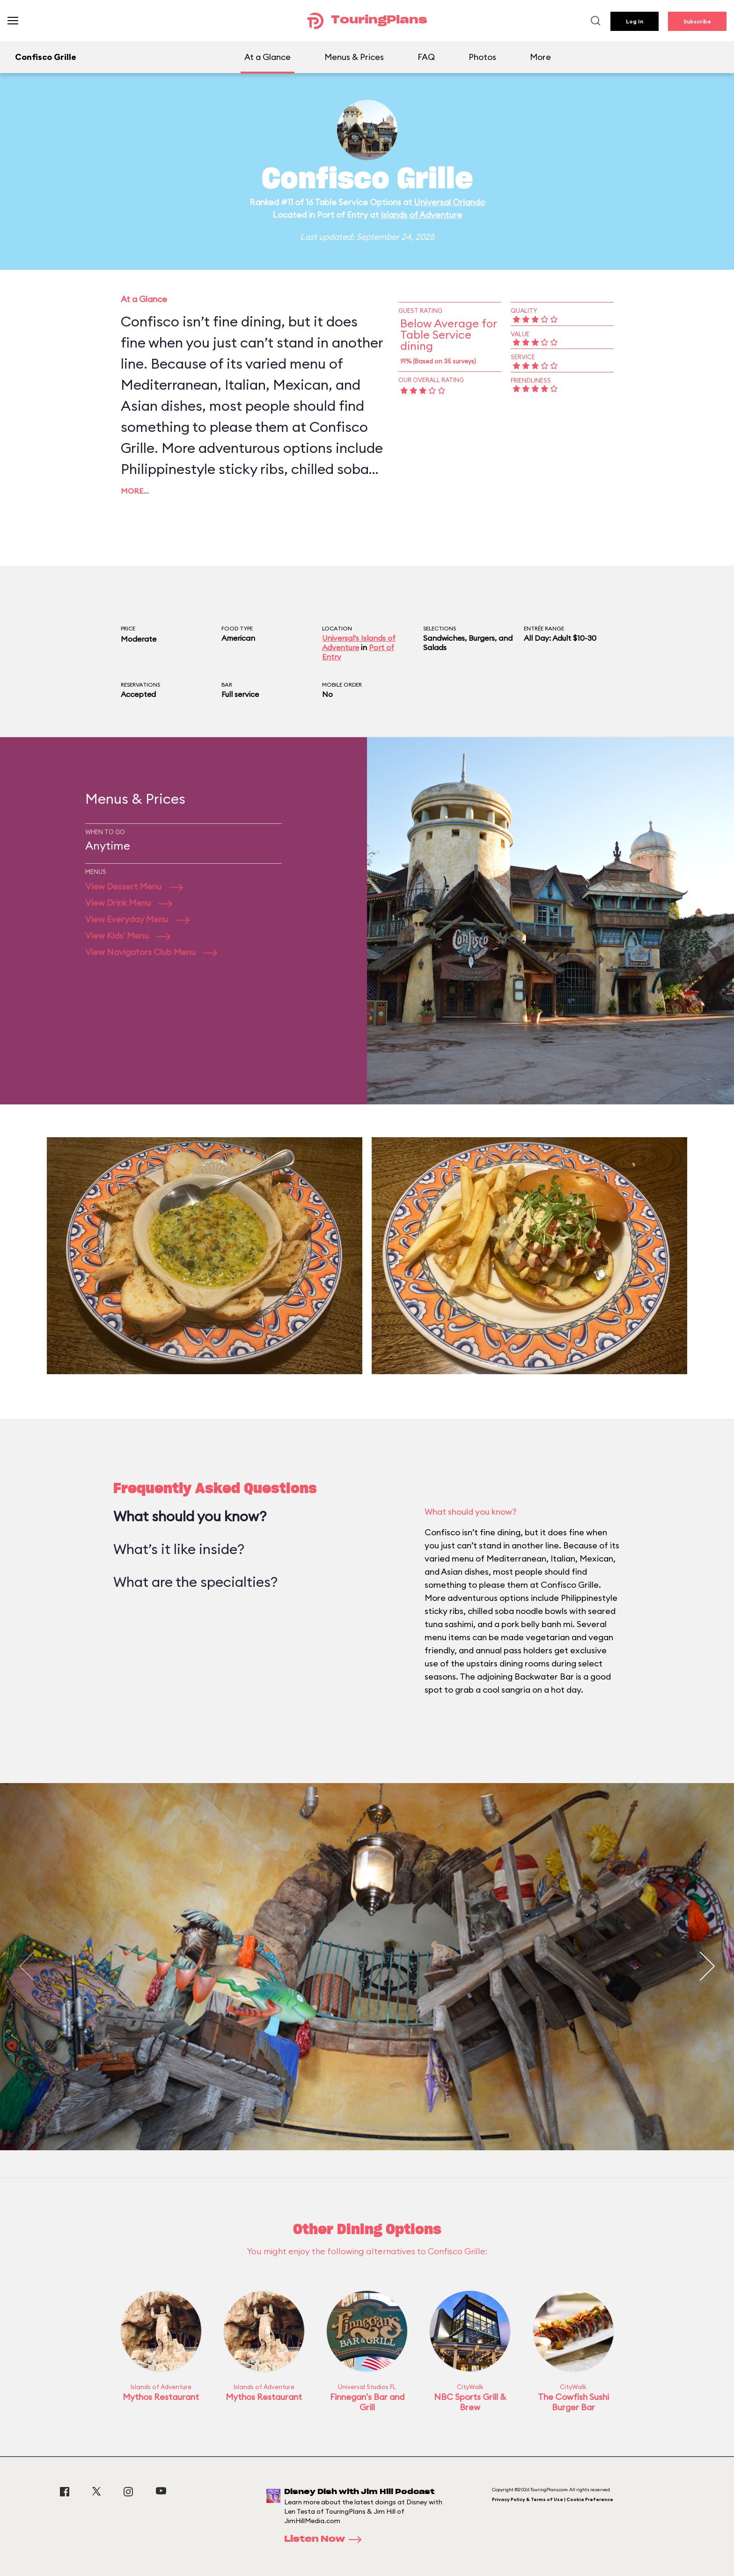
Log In (634, 21)
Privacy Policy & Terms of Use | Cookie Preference (552, 2499)
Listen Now (325, 2539)
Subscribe (697, 21)
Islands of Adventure (421, 214)
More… (135, 491)
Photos (482, 57)
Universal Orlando (449, 202)
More (540, 57)
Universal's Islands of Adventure (359, 642)
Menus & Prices (354, 57)
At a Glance (267, 57)
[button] (707, 1966)
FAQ (426, 57)
